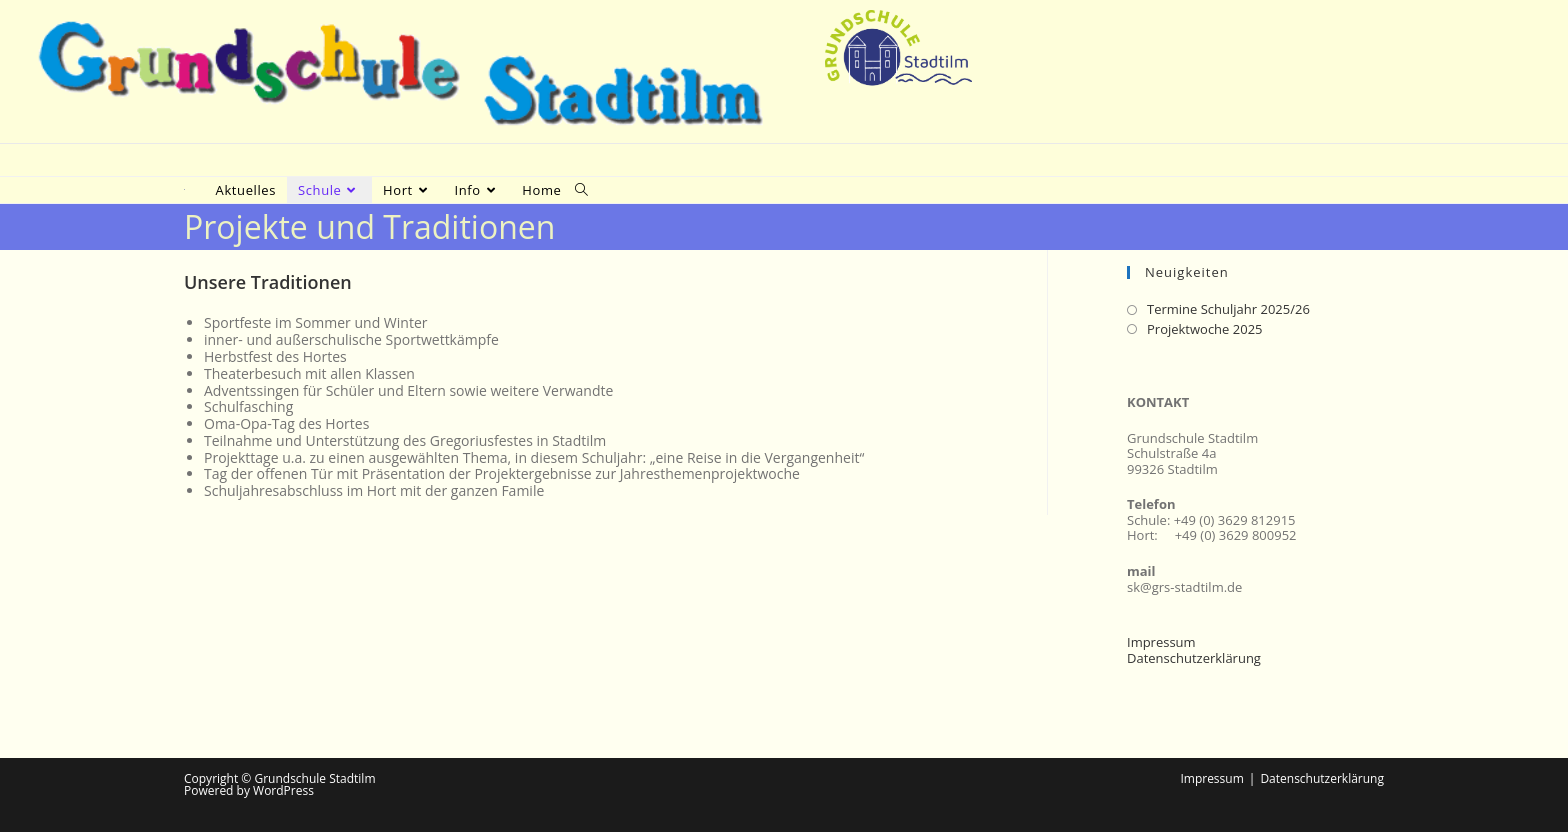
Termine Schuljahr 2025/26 (1228, 310)
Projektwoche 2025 (1205, 330)
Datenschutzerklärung (1194, 658)
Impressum (1161, 642)
